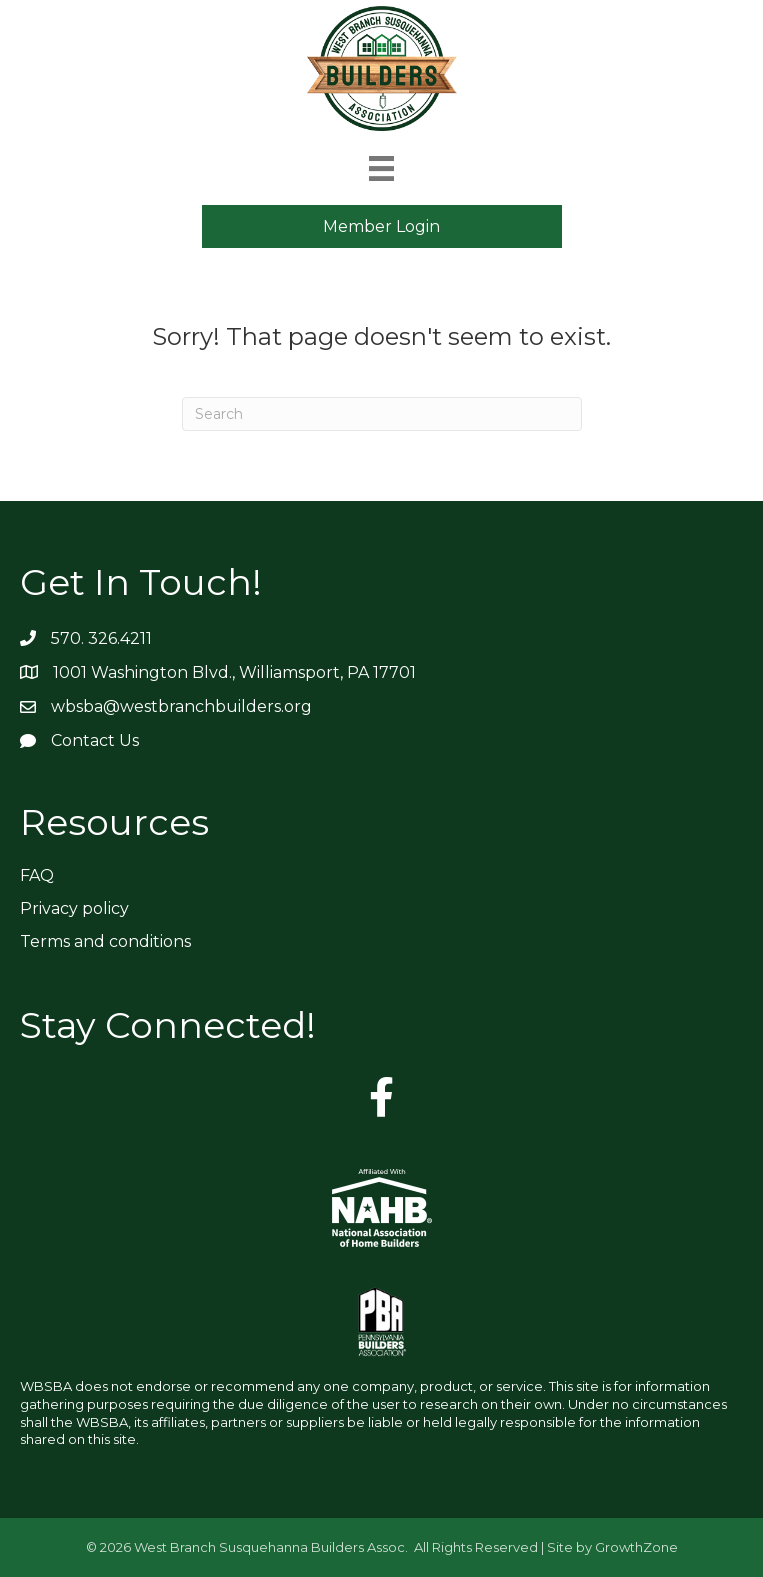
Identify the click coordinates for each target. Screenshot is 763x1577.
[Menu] (381, 168)
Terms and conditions (105, 941)
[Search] (382, 414)
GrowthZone (636, 1547)
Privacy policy (74, 908)
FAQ (37, 875)
